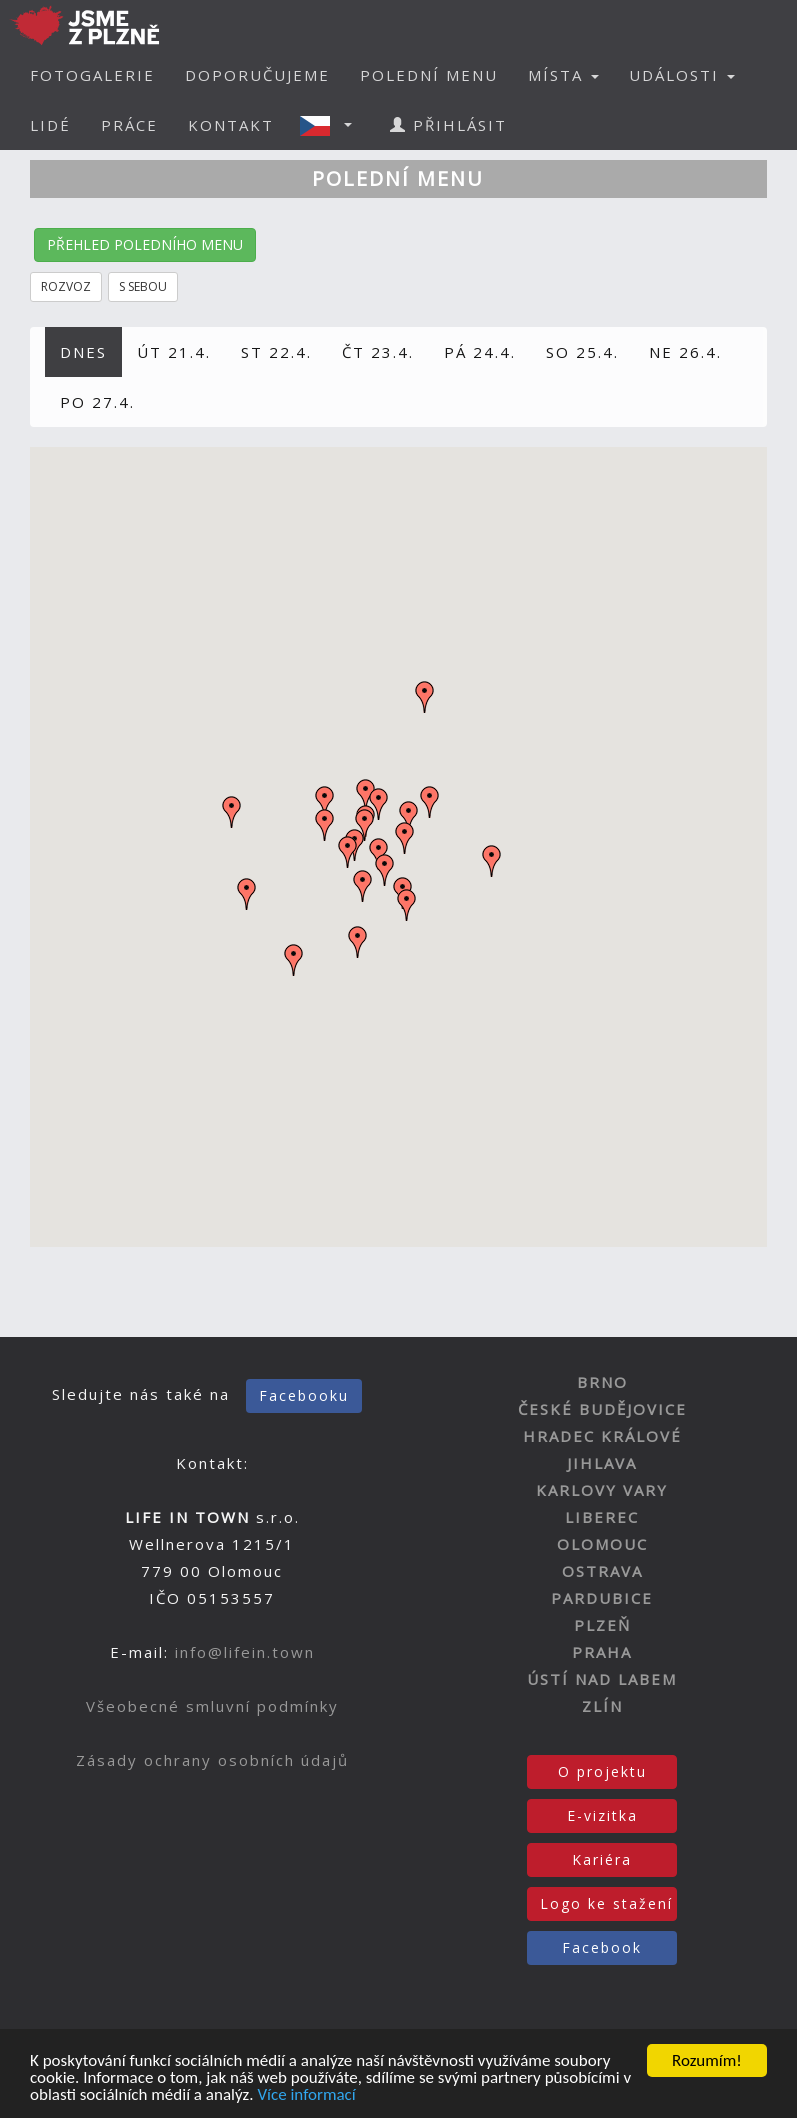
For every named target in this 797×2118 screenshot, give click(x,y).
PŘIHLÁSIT (448, 125)
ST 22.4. (276, 352)
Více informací (306, 2096)
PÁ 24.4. (480, 352)
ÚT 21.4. (174, 352)
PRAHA (602, 1652)
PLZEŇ (602, 1625)
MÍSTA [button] (563, 75)
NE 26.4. (685, 352)
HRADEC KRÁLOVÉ (602, 1436)
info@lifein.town (245, 1652)
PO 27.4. (97, 402)
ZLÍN (602, 1706)
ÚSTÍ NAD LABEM (602, 1679)
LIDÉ (50, 125)
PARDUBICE (602, 1598)
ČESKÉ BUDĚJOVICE (602, 1409)
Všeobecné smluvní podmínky (212, 1706)
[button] (332, 125)
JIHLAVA (602, 1463)
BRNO (602, 1382)
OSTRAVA (602, 1571)
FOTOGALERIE (92, 75)
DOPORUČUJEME (257, 75)
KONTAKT (231, 125)
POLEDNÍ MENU (429, 75)
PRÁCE (129, 125)
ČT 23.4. (378, 352)
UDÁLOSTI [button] (682, 75)
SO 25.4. (582, 352)
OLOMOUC (602, 1544)
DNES (83, 352)
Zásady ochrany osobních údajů (212, 1760)
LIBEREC (602, 1517)
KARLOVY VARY (602, 1490)
